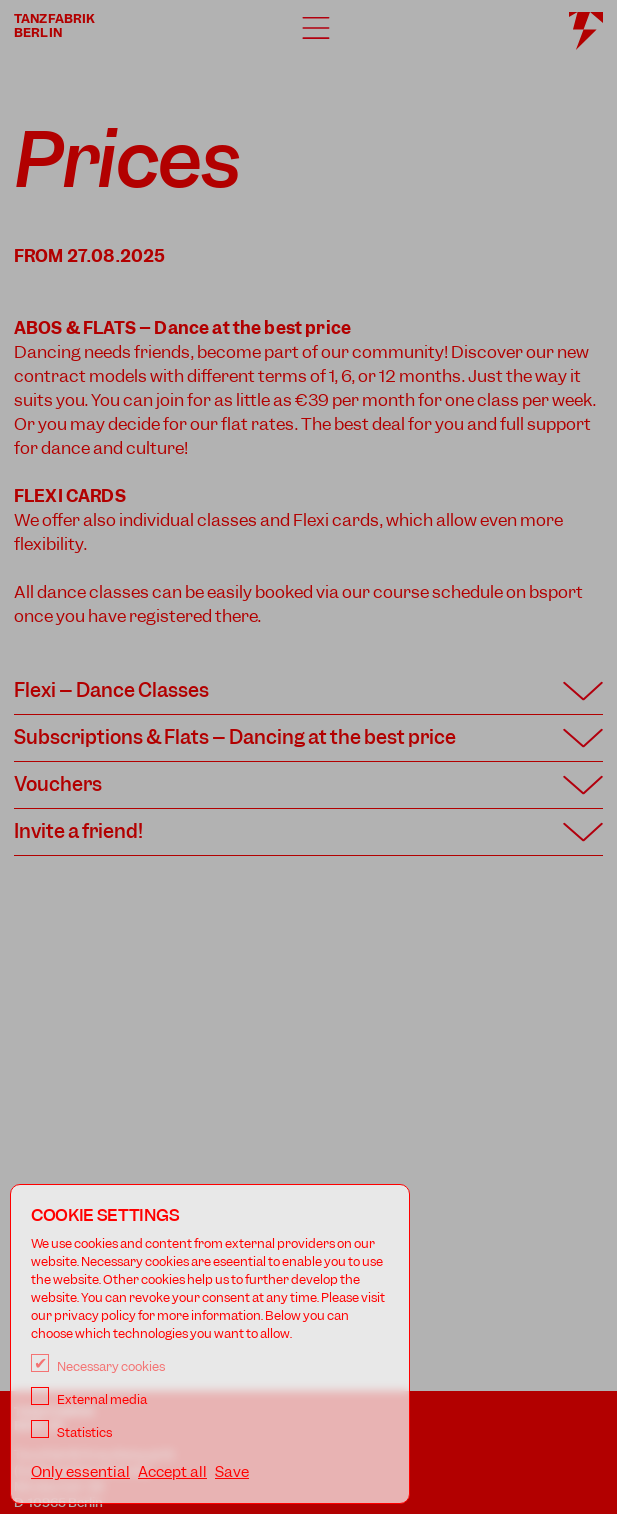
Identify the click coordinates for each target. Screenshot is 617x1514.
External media (89, 1399)
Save (232, 1472)
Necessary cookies (98, 1366)
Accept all (172, 1472)
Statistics (71, 1432)
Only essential (80, 1472)
